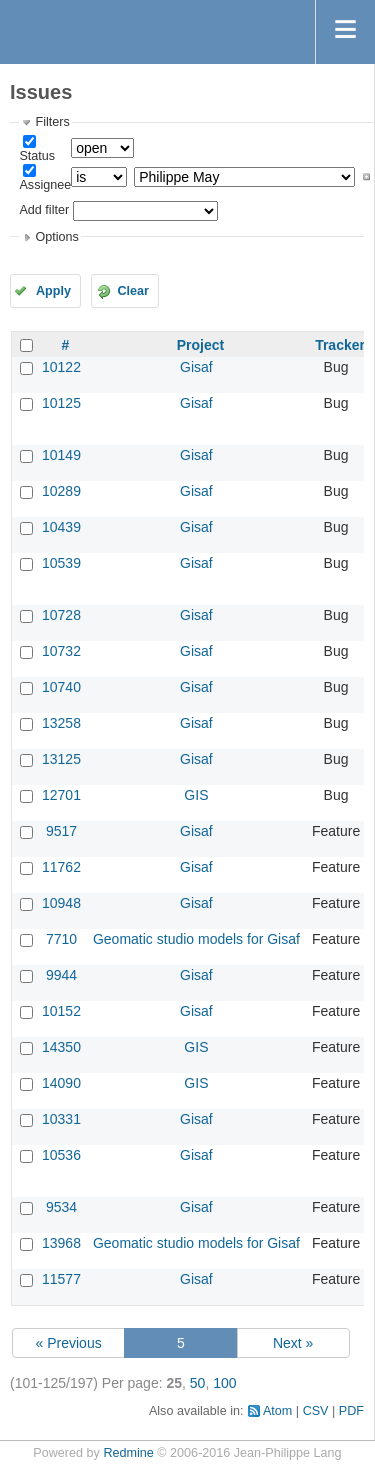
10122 (61, 367)
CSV (316, 1411)
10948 (61, 903)
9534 (61, 1207)
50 (198, 1383)
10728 (61, 615)
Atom (277, 1411)
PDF (351, 1411)
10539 (61, 563)
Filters (52, 122)
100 (224, 1383)
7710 (61, 939)
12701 (61, 795)
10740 (61, 687)
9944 (61, 975)
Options (56, 237)
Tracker (340, 345)
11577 (61, 1279)
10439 (61, 527)
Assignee (45, 185)
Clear (133, 291)
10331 (61, 1119)
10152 (61, 1011)
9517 (61, 831)
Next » (293, 1343)
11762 (61, 867)
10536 (61, 1155)
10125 (61, 403)
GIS (196, 795)
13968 (61, 1243)
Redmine (128, 1453)
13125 (61, 759)
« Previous (69, 1343)
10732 (61, 651)
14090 (61, 1083)
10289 (61, 491)
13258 (61, 723)
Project (200, 345)
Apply (53, 291)
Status (37, 156)
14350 (61, 1047)
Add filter (44, 210)
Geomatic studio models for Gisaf (196, 939)
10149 (61, 455)
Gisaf (196, 367)
